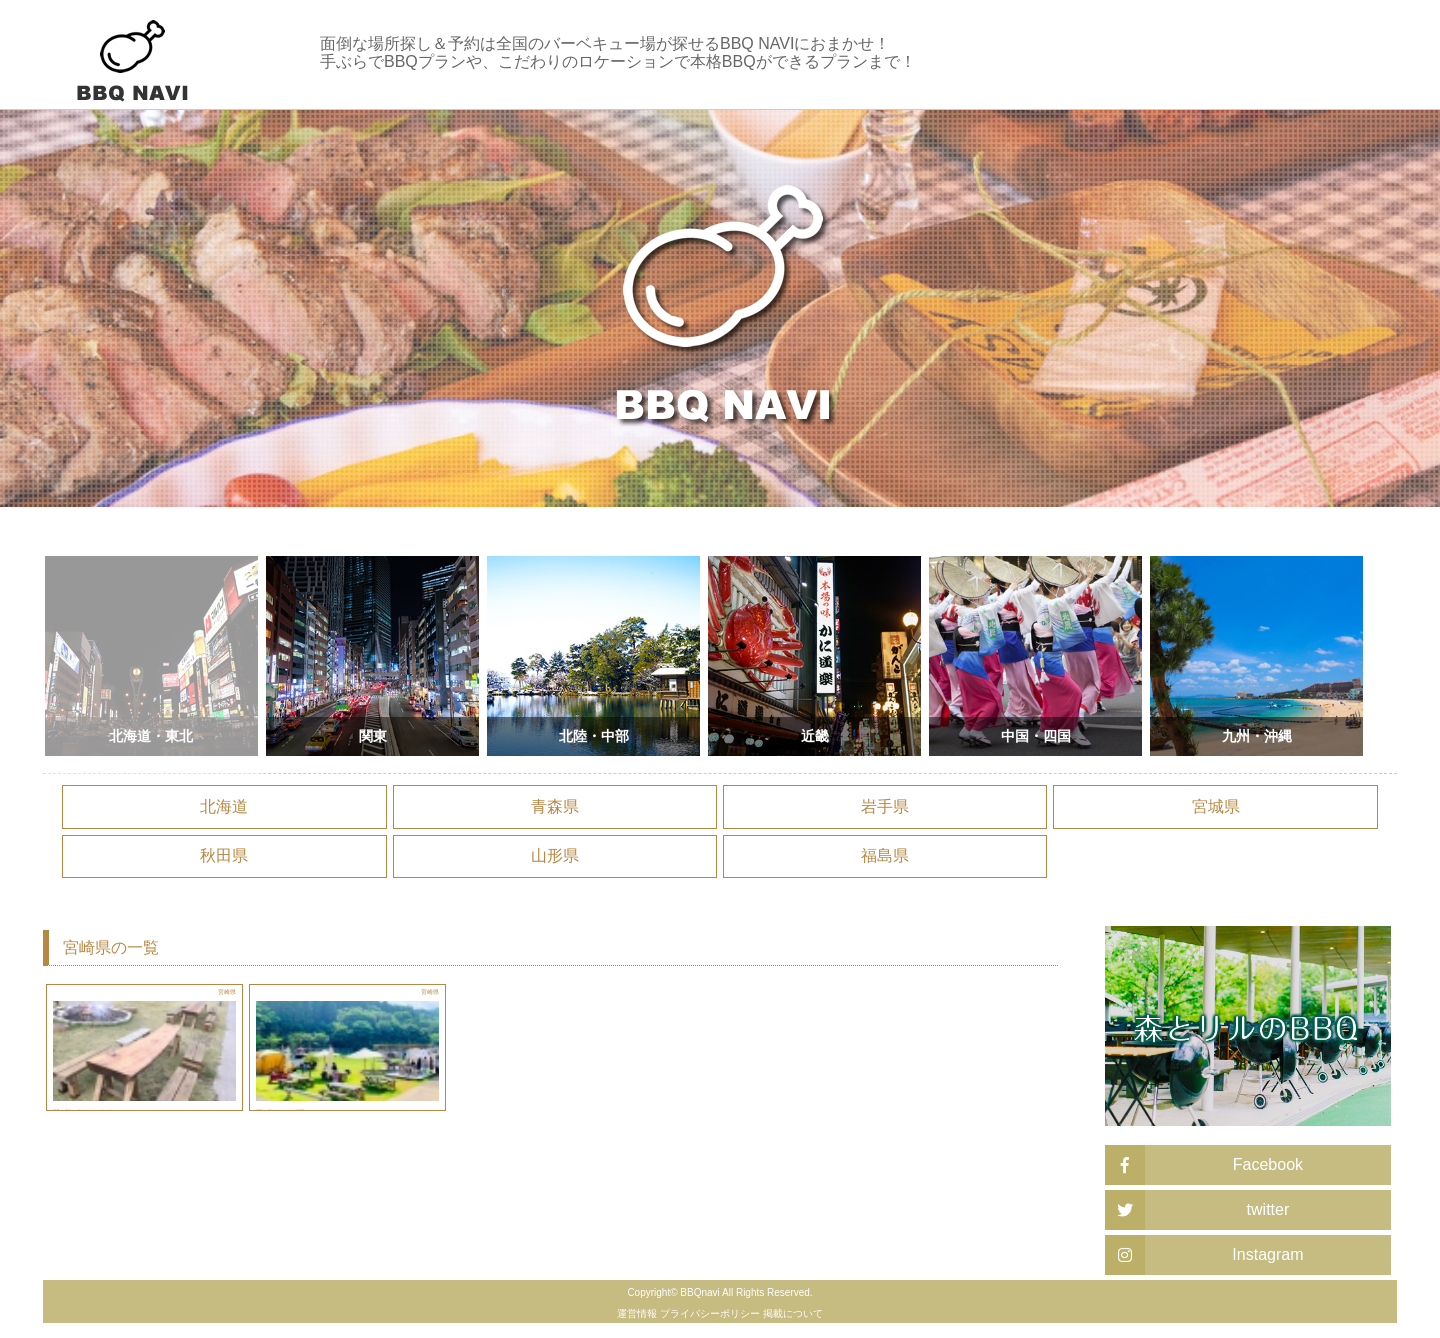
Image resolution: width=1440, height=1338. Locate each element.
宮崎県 (219, 998)
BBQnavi (699, 1292)
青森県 (555, 806)
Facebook (1204, 1165)
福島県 (885, 855)
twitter (1197, 1210)
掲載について (793, 1313)
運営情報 (637, 1313)
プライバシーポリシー (710, 1313)
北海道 (224, 806)
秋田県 (224, 855)
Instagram (1204, 1255)
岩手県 (885, 806)
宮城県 (1216, 806)
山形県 (555, 855)
